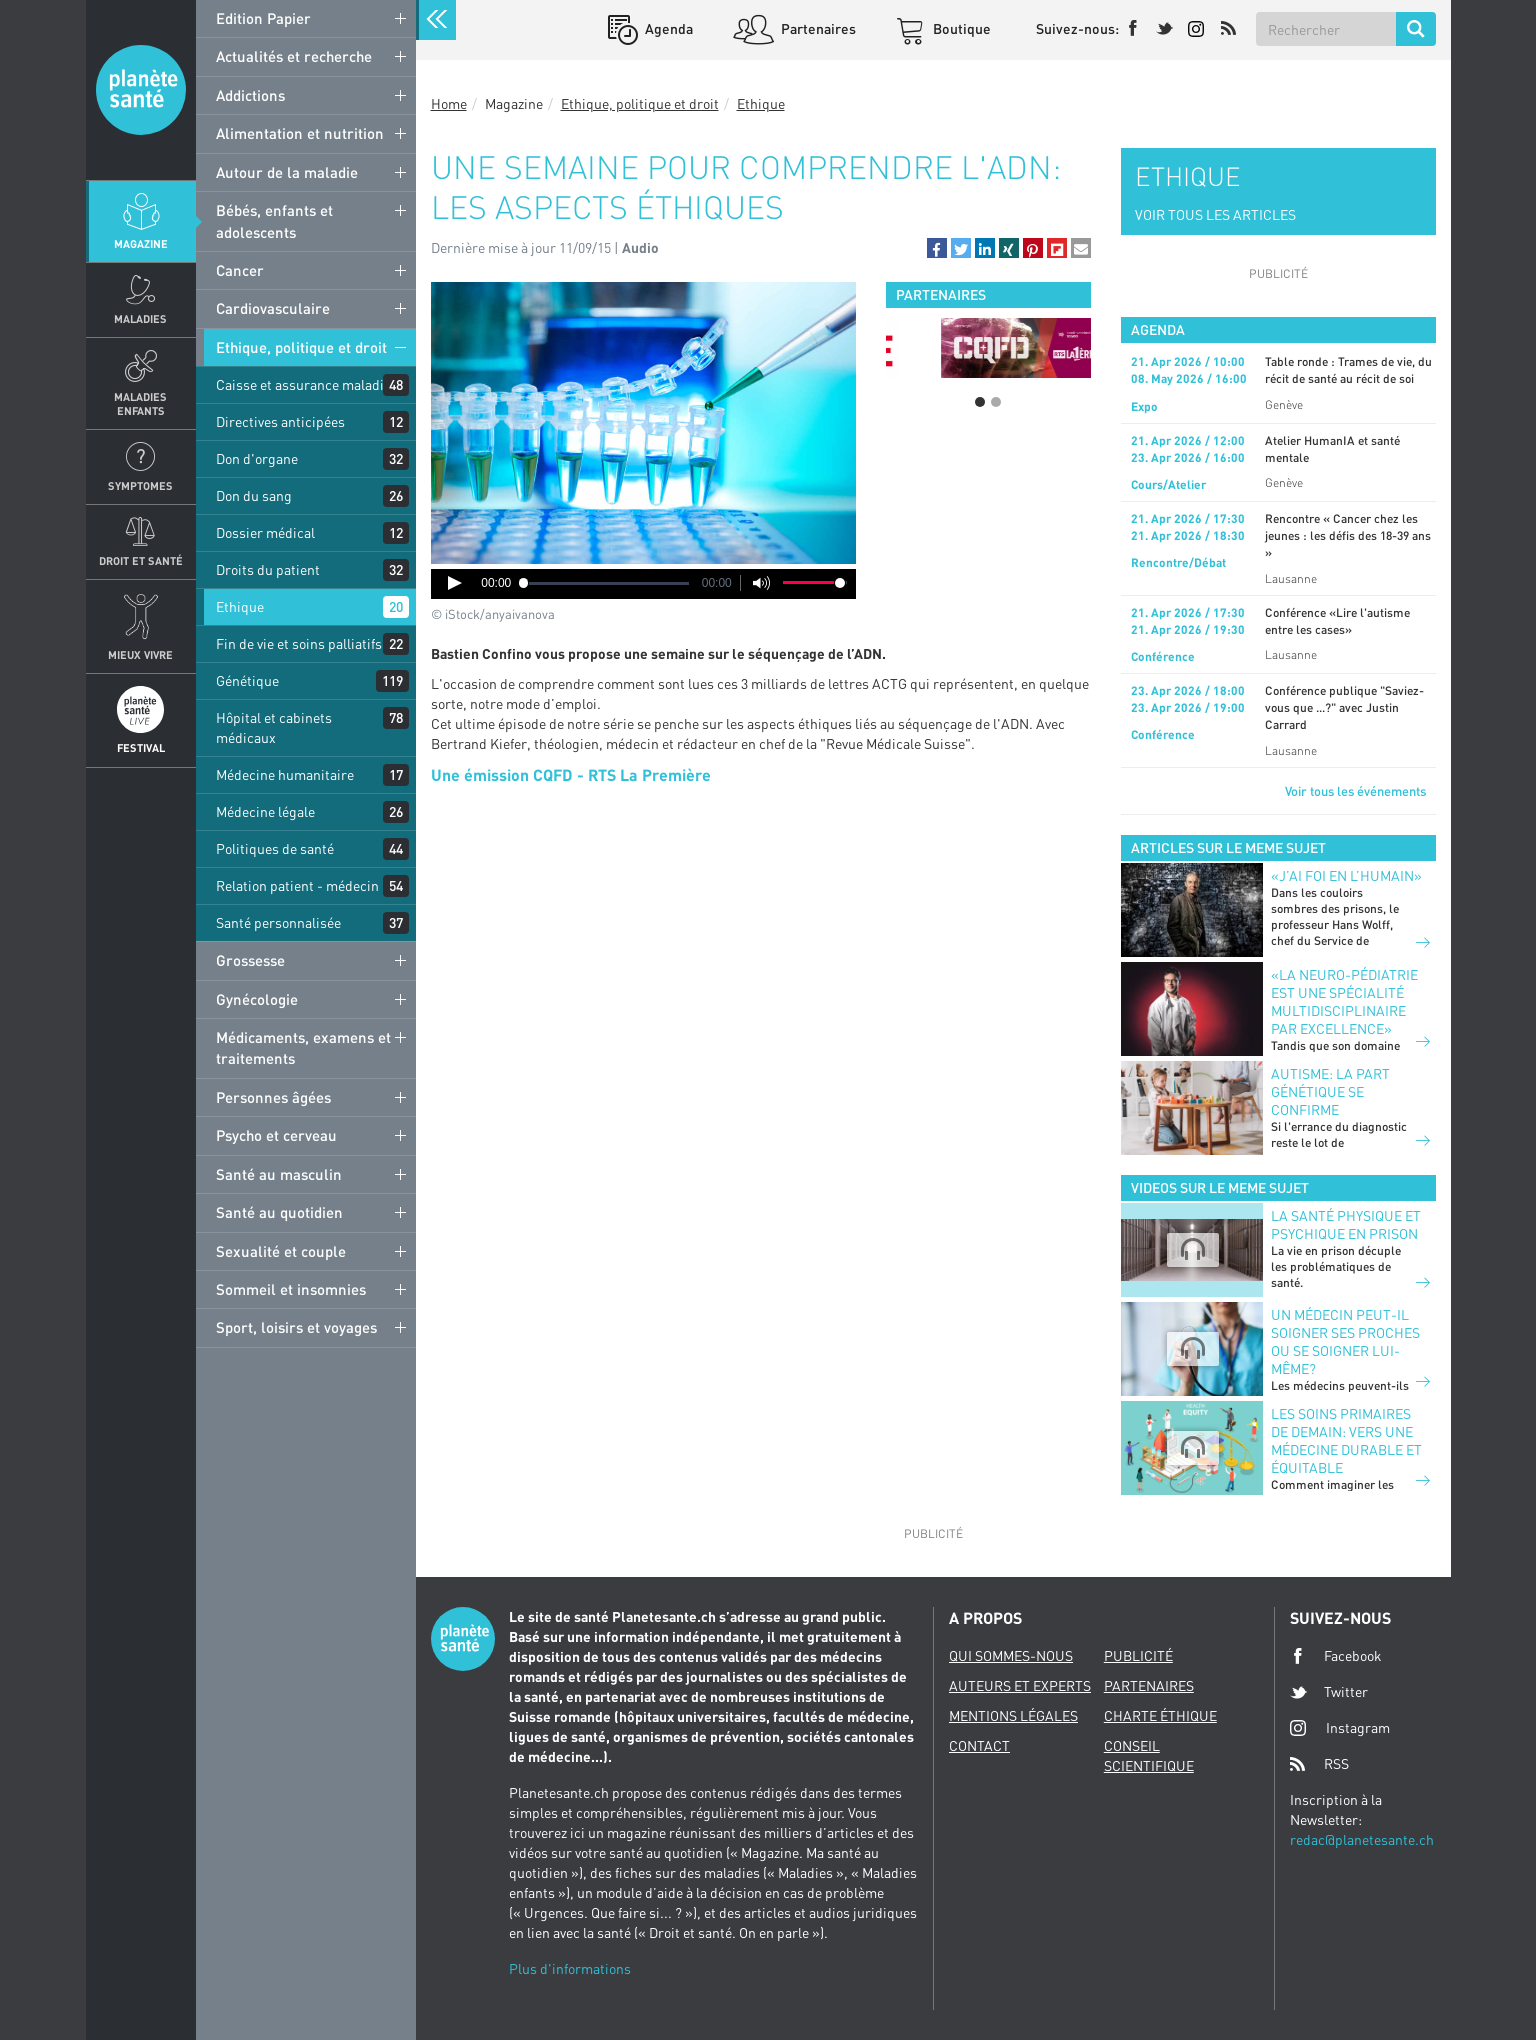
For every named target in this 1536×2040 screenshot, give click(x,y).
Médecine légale (265, 811)
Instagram (1340, 1727)
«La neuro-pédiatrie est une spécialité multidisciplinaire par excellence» (1344, 1001)
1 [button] (980, 402)
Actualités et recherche (294, 56)
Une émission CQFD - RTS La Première (571, 774)
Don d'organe (257, 458)
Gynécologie (257, 999)
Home (449, 103)
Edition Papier (263, 18)
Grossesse (250, 960)
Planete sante (141, 90)
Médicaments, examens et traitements (303, 1047)
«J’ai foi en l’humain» (1346, 875)
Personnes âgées (273, 1097)
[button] (937, 248)
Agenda (667, 28)
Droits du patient (268, 569)
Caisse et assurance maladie (303, 384)
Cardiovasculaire (273, 308)
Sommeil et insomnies (291, 1289)
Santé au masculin (279, 1174)
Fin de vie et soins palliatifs (299, 643)
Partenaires (817, 28)
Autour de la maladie (287, 172)
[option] (988, 348)
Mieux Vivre (140, 654)
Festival (141, 747)
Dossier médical (265, 532)
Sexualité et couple (281, 1251)
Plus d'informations (570, 1968)
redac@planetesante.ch (1362, 1839)
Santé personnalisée (278, 922)
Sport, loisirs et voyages (296, 1327)
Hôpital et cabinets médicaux (274, 727)
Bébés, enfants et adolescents (274, 220)
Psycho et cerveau (276, 1135)
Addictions (250, 95)
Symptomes (140, 485)
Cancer (240, 270)
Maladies (140, 318)
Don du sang (254, 495)
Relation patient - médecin (297, 885)
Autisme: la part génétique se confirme (1330, 1091)
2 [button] (996, 402)
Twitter (1329, 1692)
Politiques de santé (275, 848)
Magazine (141, 243)
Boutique (960, 28)
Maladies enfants (140, 403)
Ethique (240, 606)
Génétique (247, 680)
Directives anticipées (280, 421)
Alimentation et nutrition (300, 133)
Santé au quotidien (279, 1212)
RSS (1319, 1764)
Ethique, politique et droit (301, 347)
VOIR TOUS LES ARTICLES (1215, 214)
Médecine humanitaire (285, 774)
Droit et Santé (141, 560)
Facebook (1336, 1656)
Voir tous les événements (1355, 791)
